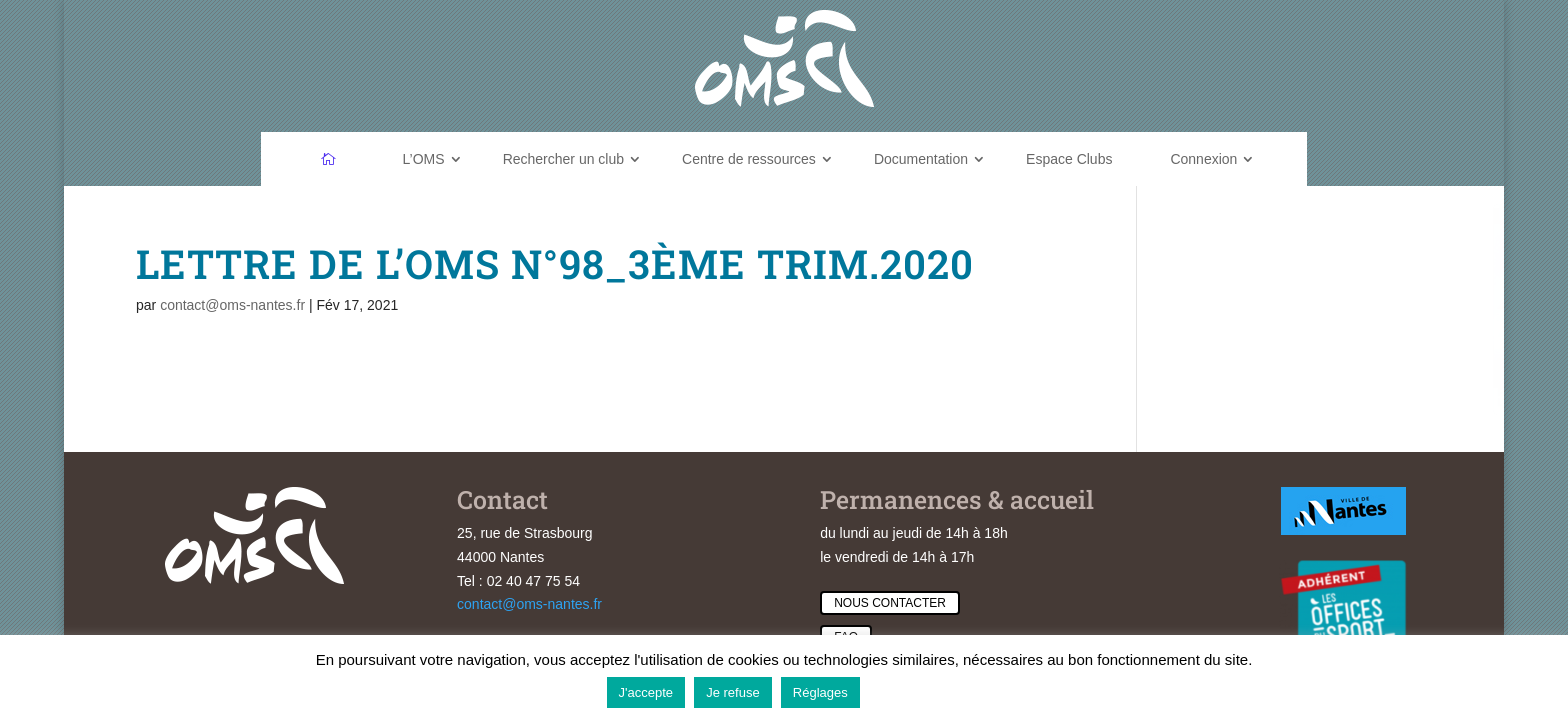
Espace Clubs (1069, 159)
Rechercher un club (563, 159)
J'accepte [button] (646, 692)
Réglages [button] (820, 692)
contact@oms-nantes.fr (232, 305)
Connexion (1203, 159)
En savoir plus (915, 691)
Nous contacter (890, 603)
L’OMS (424, 159)
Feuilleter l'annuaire (1453, 397)
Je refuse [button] (732, 692)
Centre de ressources (749, 159)
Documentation (921, 159)
